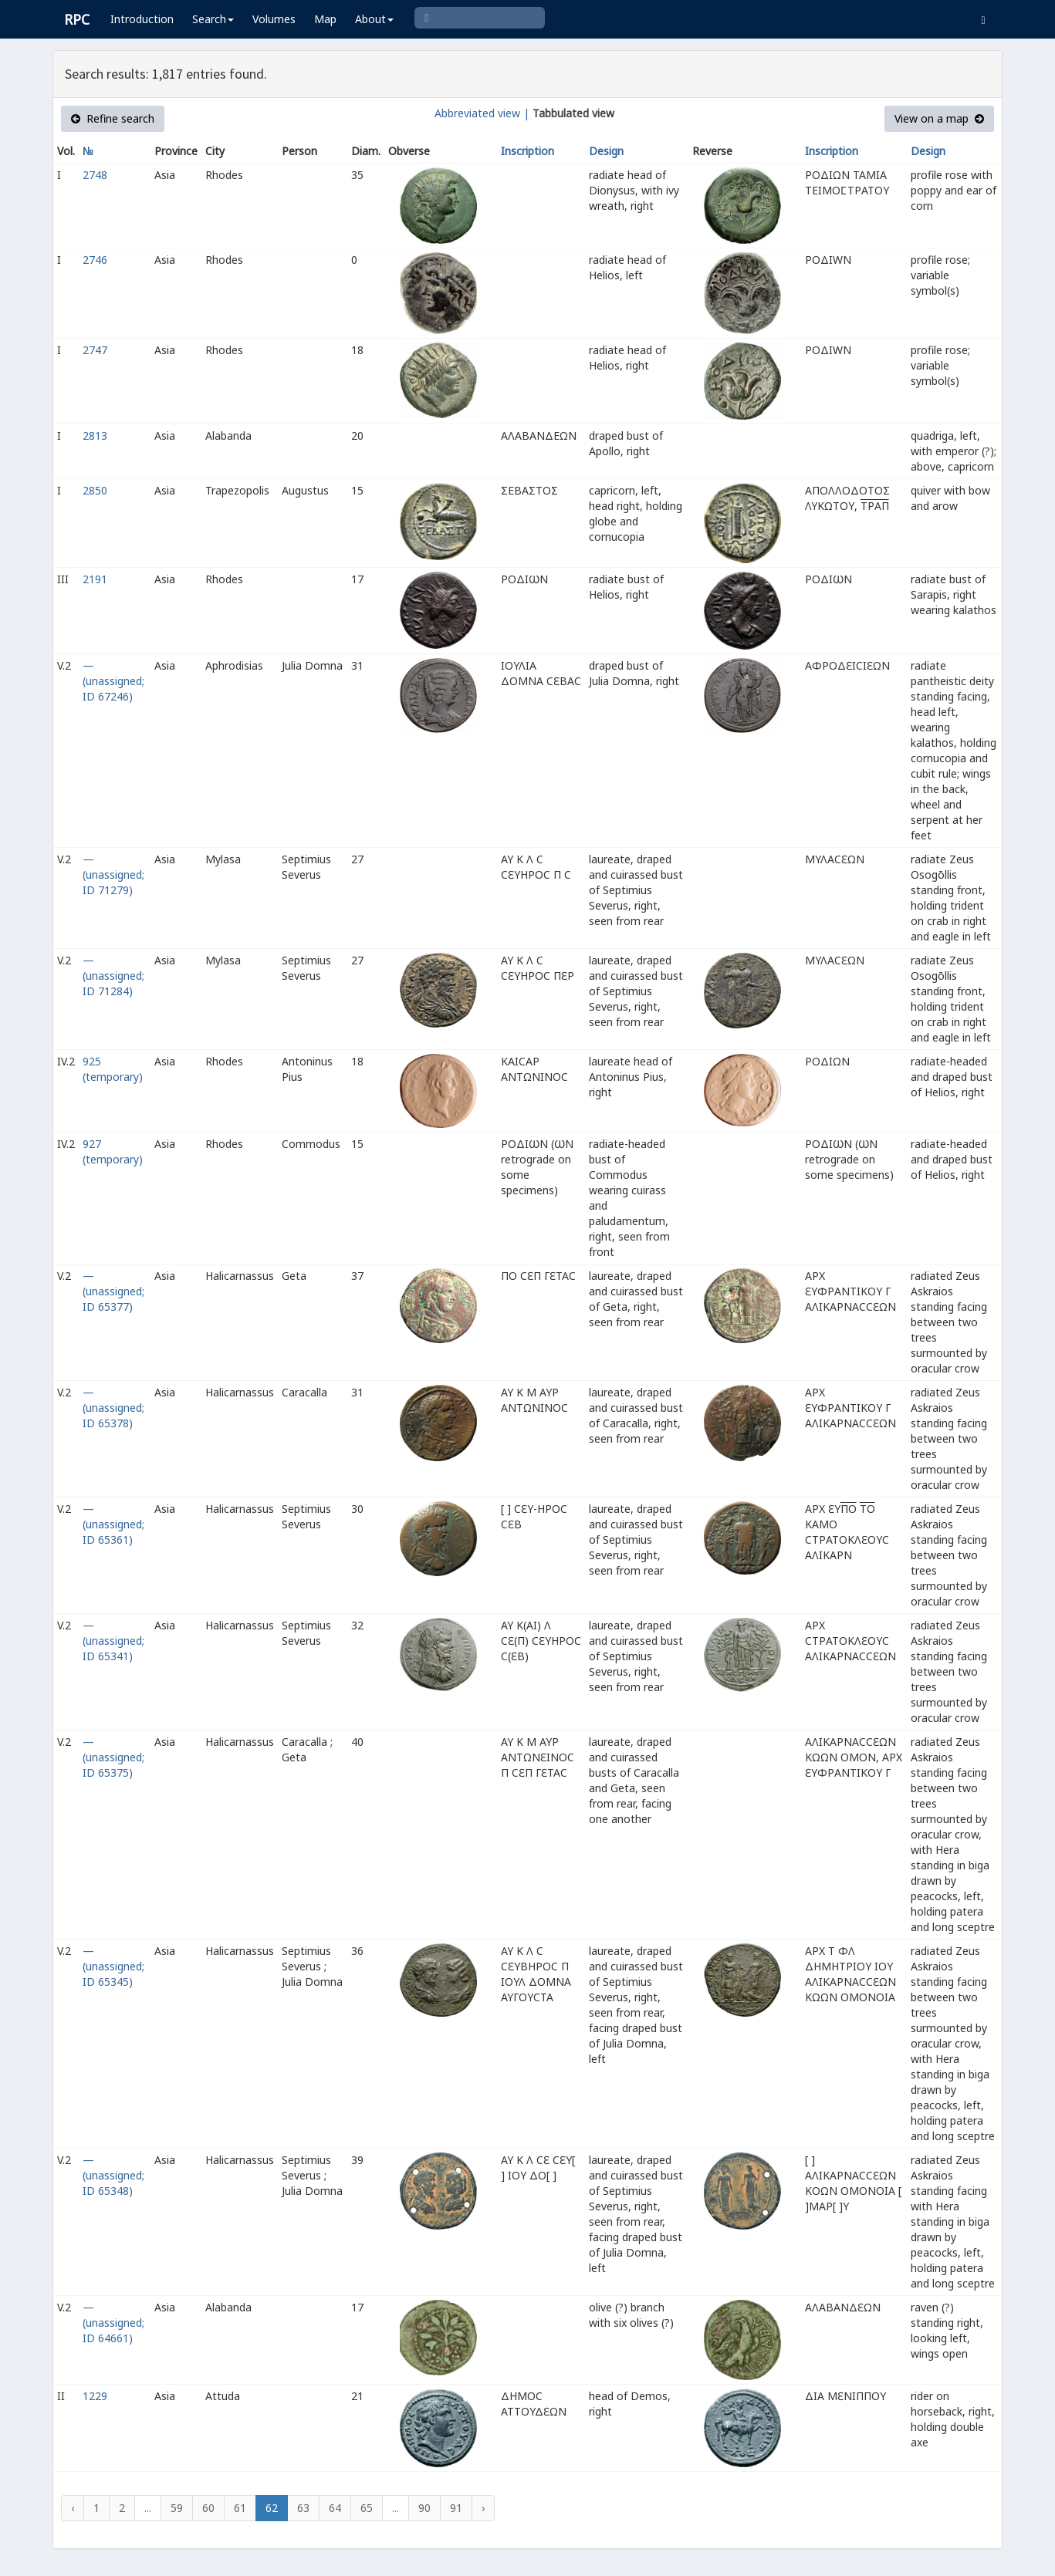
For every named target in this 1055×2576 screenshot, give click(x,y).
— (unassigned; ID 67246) (113, 681)
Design (606, 150)
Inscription (527, 150)
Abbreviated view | (482, 113)
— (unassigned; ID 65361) (113, 1524)
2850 (95, 490)
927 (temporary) (113, 1151)
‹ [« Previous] (72, 2507)
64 (335, 2507)
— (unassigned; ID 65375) (113, 1757)
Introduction (142, 19)
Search (213, 19)
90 (424, 2507)
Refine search (112, 118)
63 (303, 2507)
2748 (95, 174)
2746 (95, 259)
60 (208, 2507)
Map (325, 19)
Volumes (274, 19)
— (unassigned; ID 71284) (113, 975)
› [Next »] (483, 2507)
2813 (95, 435)
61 (240, 2507)
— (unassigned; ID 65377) (113, 1291)
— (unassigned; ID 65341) (113, 1640)
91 (456, 2507)
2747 (95, 350)
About (374, 19)
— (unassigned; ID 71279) (113, 874)
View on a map (939, 118)
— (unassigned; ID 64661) (113, 2322)
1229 (95, 2396)
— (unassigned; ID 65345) (113, 1966)
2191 (95, 579)
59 (177, 2507)
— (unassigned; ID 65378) (113, 1407)
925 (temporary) (113, 1069)
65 (366, 2507)
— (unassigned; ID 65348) (113, 2175)
